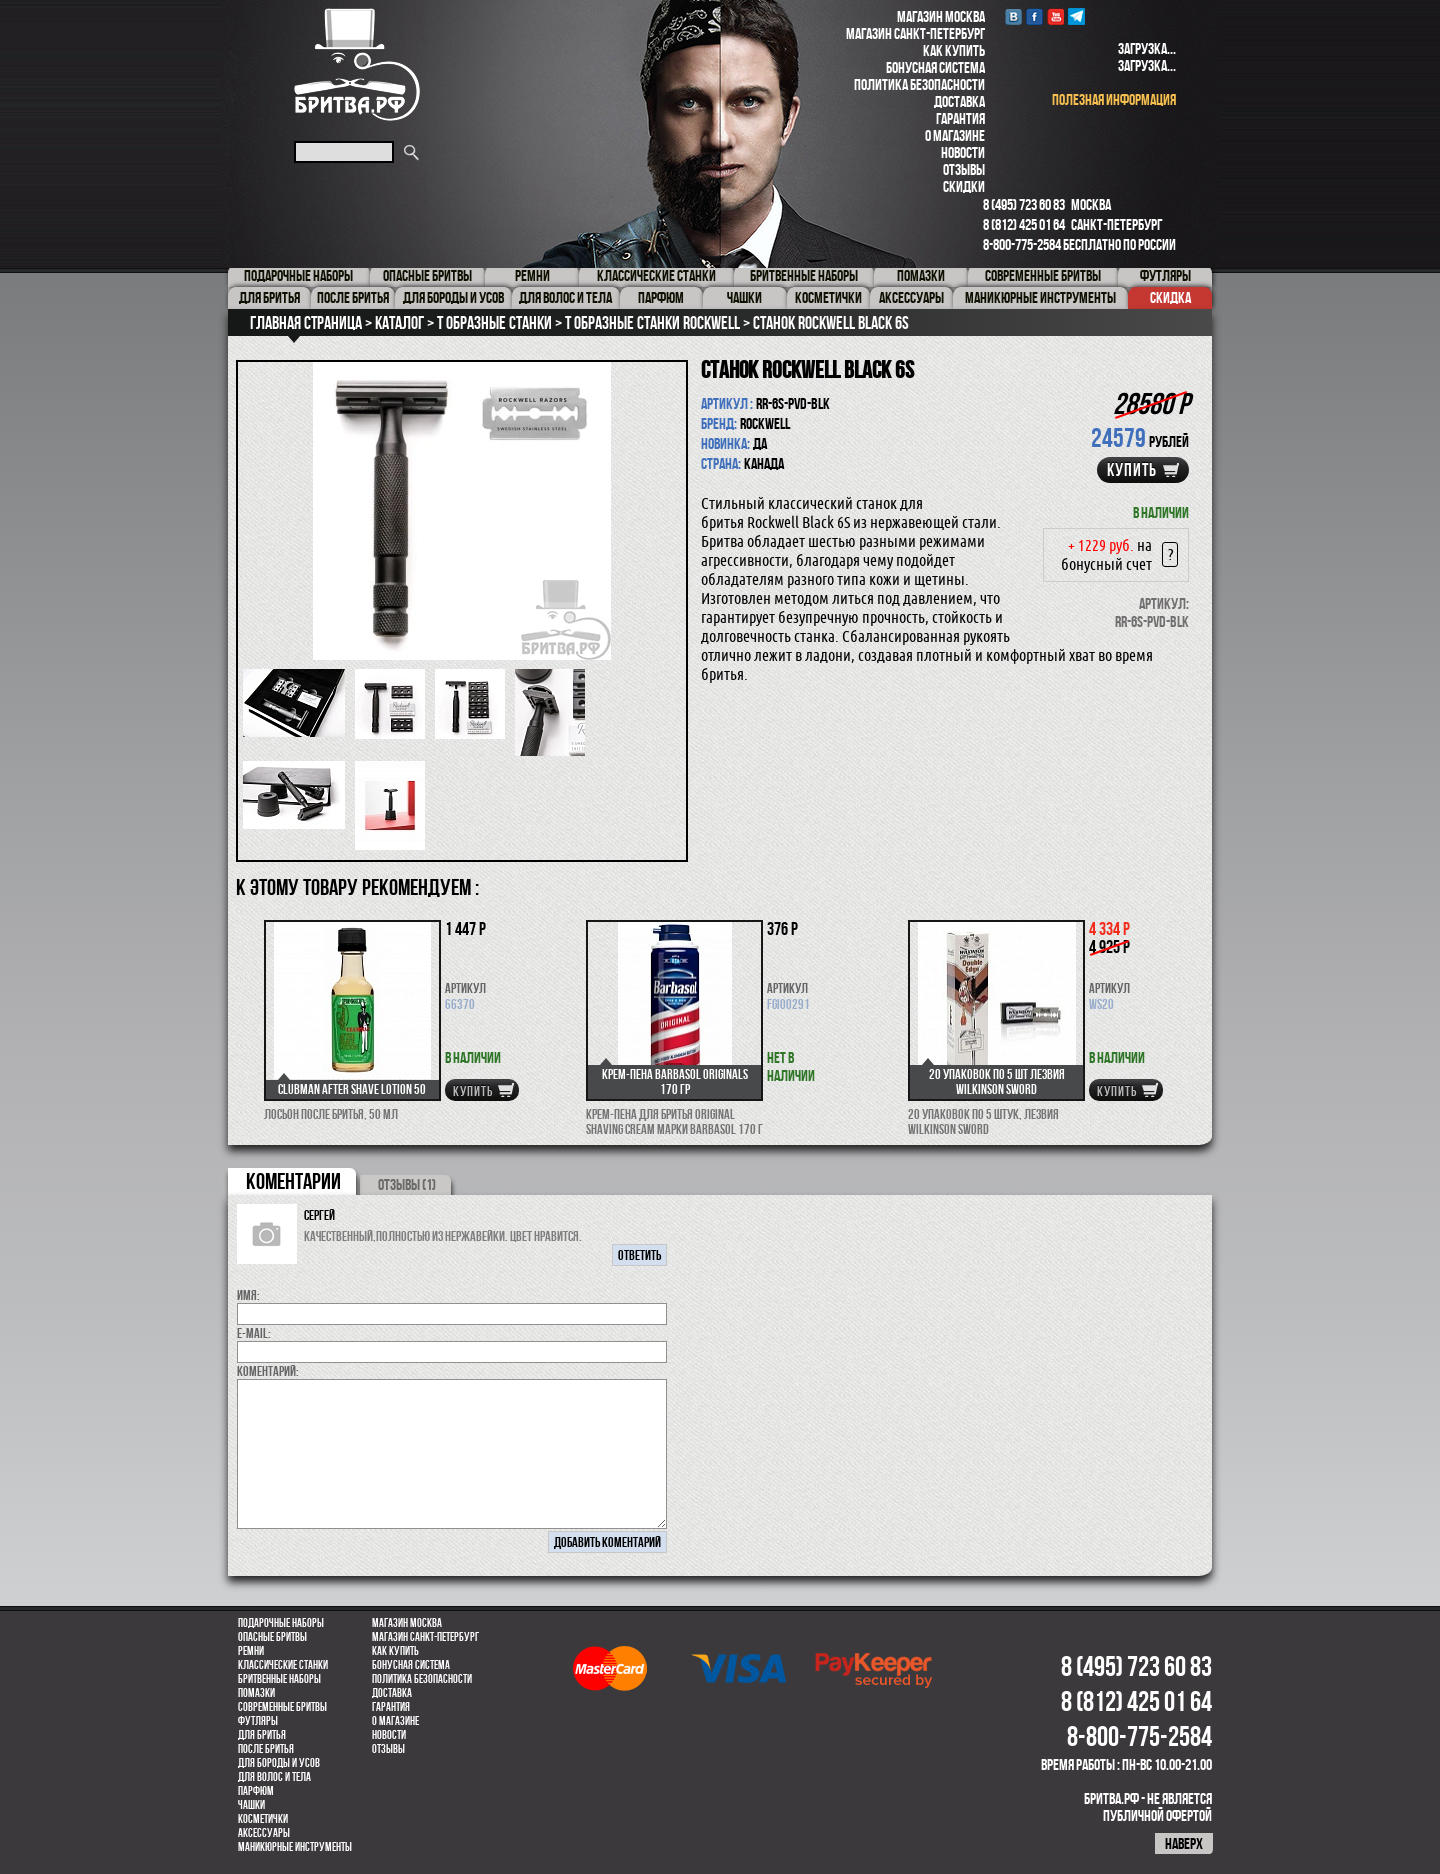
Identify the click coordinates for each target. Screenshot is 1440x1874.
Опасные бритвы (272, 1637)
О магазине (955, 135)
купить (1132, 470)
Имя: (248, 1295)
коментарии (293, 1181)
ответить (639, 1255)
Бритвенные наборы (279, 1679)
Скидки (964, 186)
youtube (1055, 16)
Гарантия (960, 118)
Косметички (263, 1819)
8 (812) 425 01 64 (1024, 224)
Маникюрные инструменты (295, 1847)
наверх (1184, 1843)
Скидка (1170, 297)
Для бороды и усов (279, 1763)
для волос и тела (274, 1777)
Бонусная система (935, 67)
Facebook (1034, 16)
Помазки (256, 1693)
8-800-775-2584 (1022, 244)
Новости (963, 152)
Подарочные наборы (281, 1623)
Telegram (1076, 16)
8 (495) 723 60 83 (1024, 204)
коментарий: (268, 1371)
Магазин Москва (941, 16)
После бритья (266, 1749)
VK (1013, 16)
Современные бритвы (282, 1707)
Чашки (251, 1805)
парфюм (256, 1791)
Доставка (959, 101)
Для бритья (262, 1735)
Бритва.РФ (357, 64)
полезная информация (1114, 99)
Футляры (258, 1721)
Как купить (954, 50)
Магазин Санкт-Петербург (915, 33)
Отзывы (964, 169)
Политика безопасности (919, 84)
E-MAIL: (254, 1333)
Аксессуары (264, 1833)
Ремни (251, 1651)
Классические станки (283, 1665)
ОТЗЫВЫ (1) (407, 1184)
